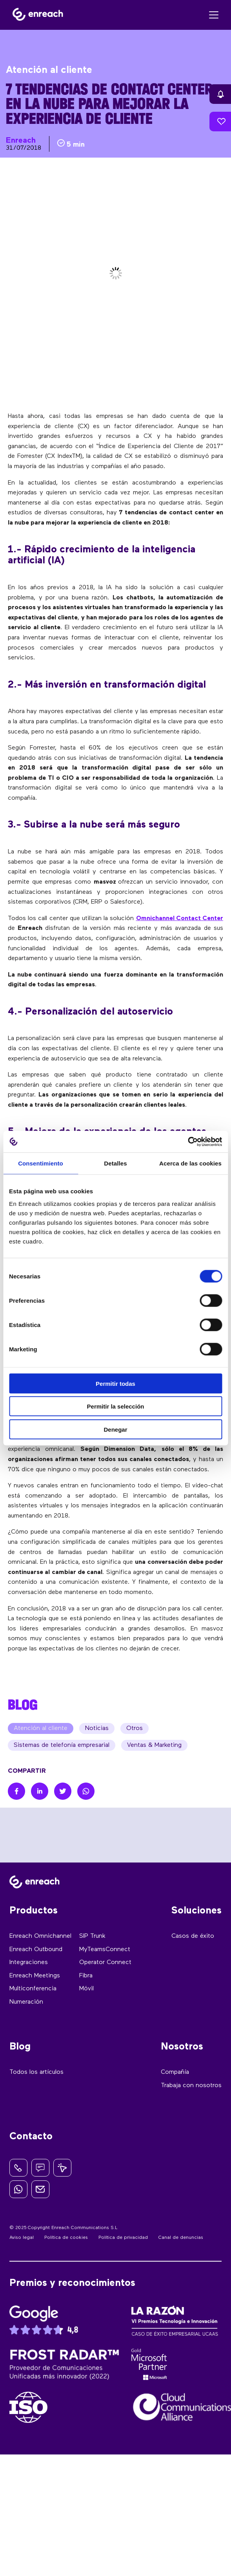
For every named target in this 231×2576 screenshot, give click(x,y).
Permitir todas (115, 1383)
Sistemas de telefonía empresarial (61, 1745)
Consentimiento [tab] (40, 1163)
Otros (134, 1728)
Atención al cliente (40, 1728)
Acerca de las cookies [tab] (190, 1163)
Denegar (115, 1429)
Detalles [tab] (115, 1163)
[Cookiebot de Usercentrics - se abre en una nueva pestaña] (187, 1141)
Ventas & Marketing (154, 1745)
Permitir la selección (115, 1406)
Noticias (97, 1728)
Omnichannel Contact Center (179, 918)
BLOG (23, 1705)
